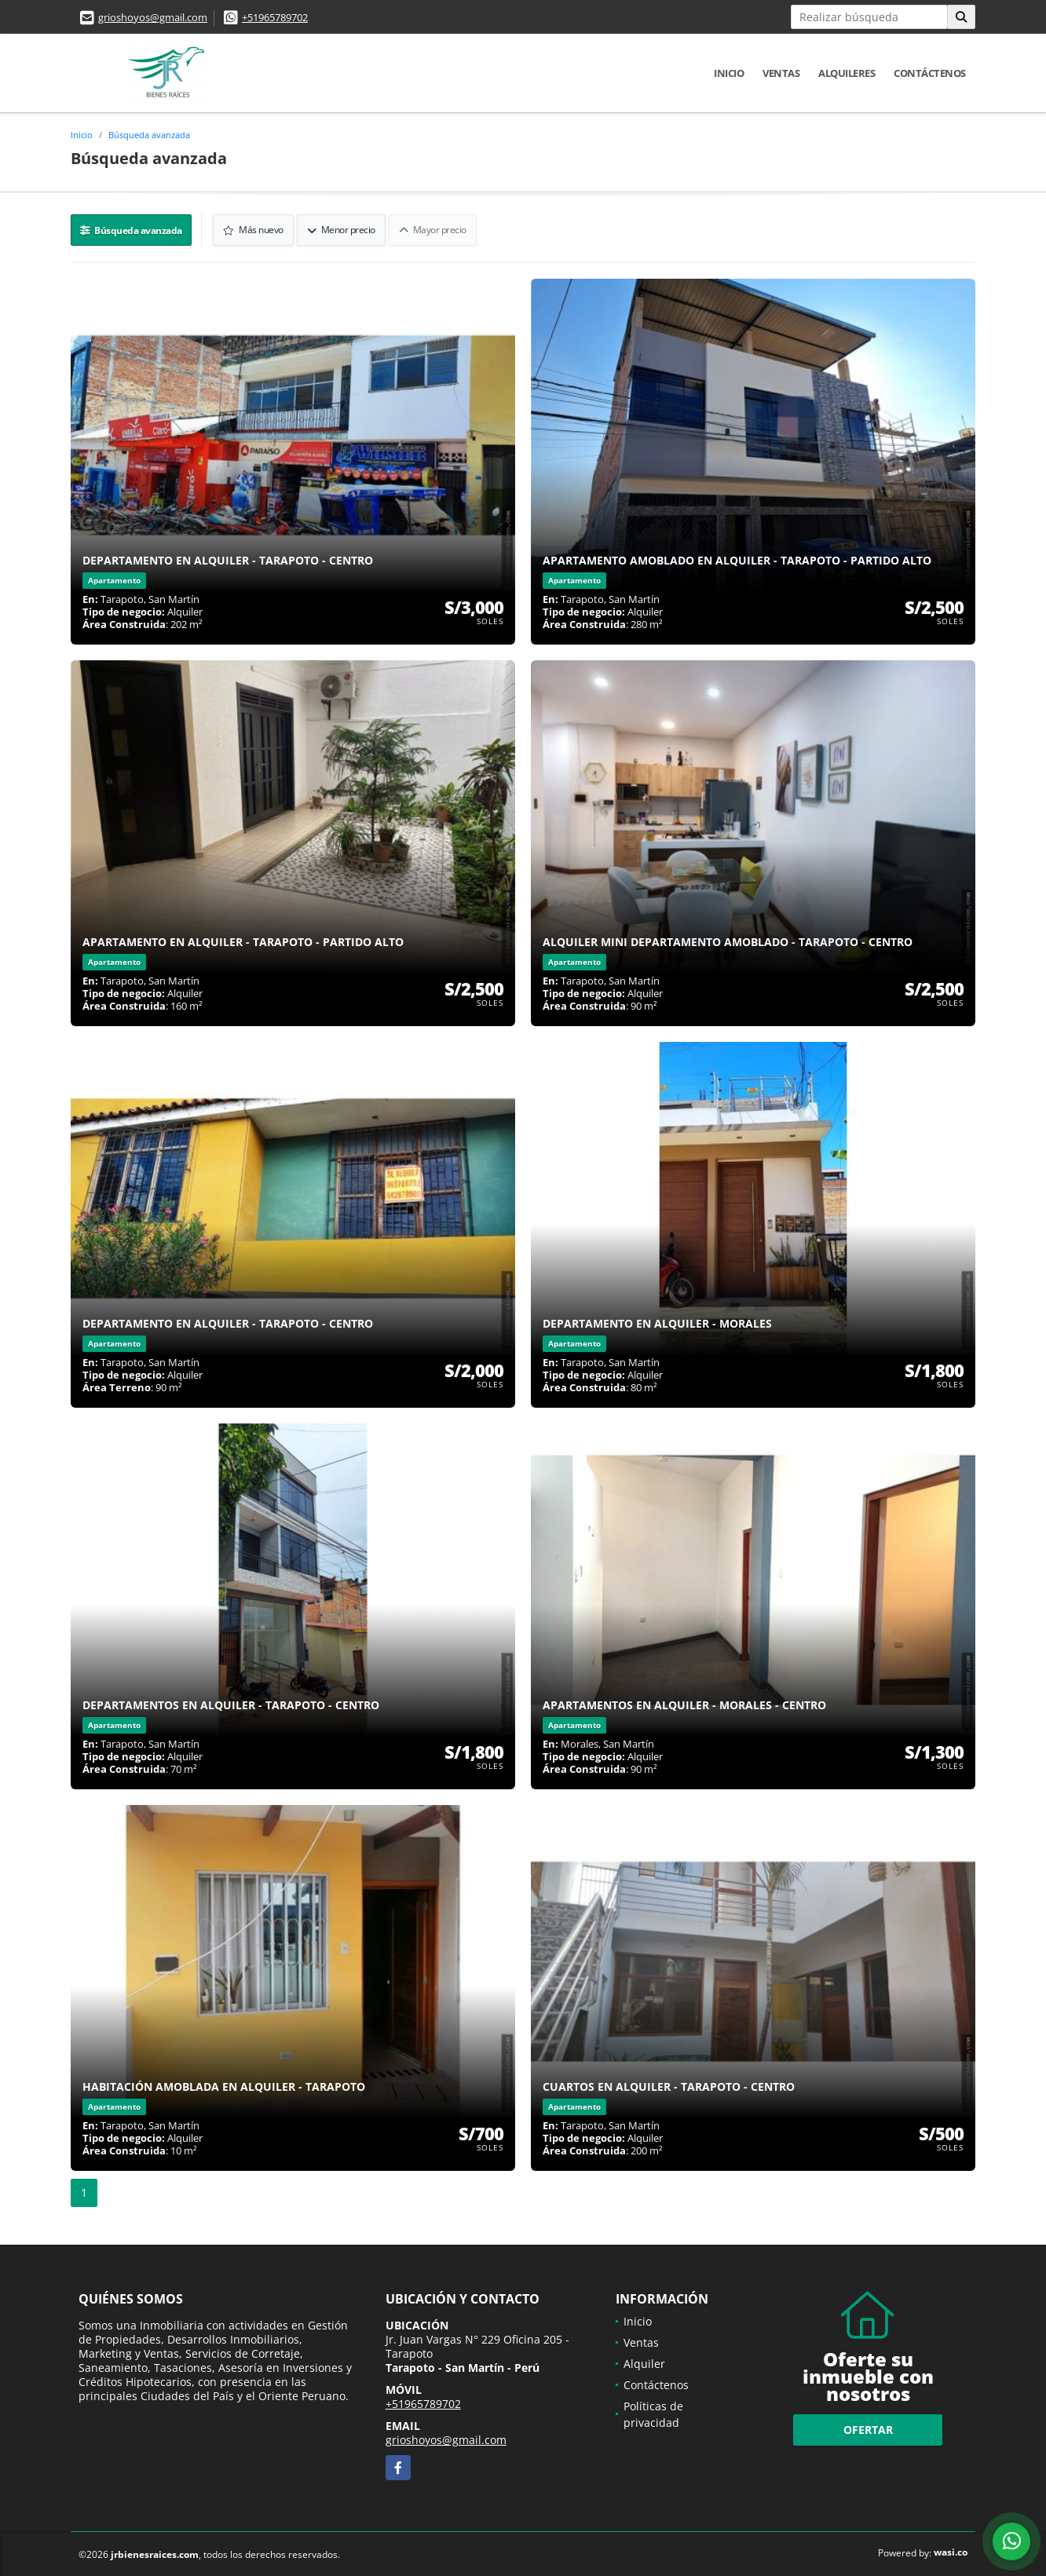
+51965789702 (275, 17)
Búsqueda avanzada (149, 135)
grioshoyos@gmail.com (152, 17)
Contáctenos (930, 73)
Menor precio (342, 229)
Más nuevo (255, 229)
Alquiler (644, 2362)
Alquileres (846, 73)
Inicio (729, 73)
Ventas (781, 73)
